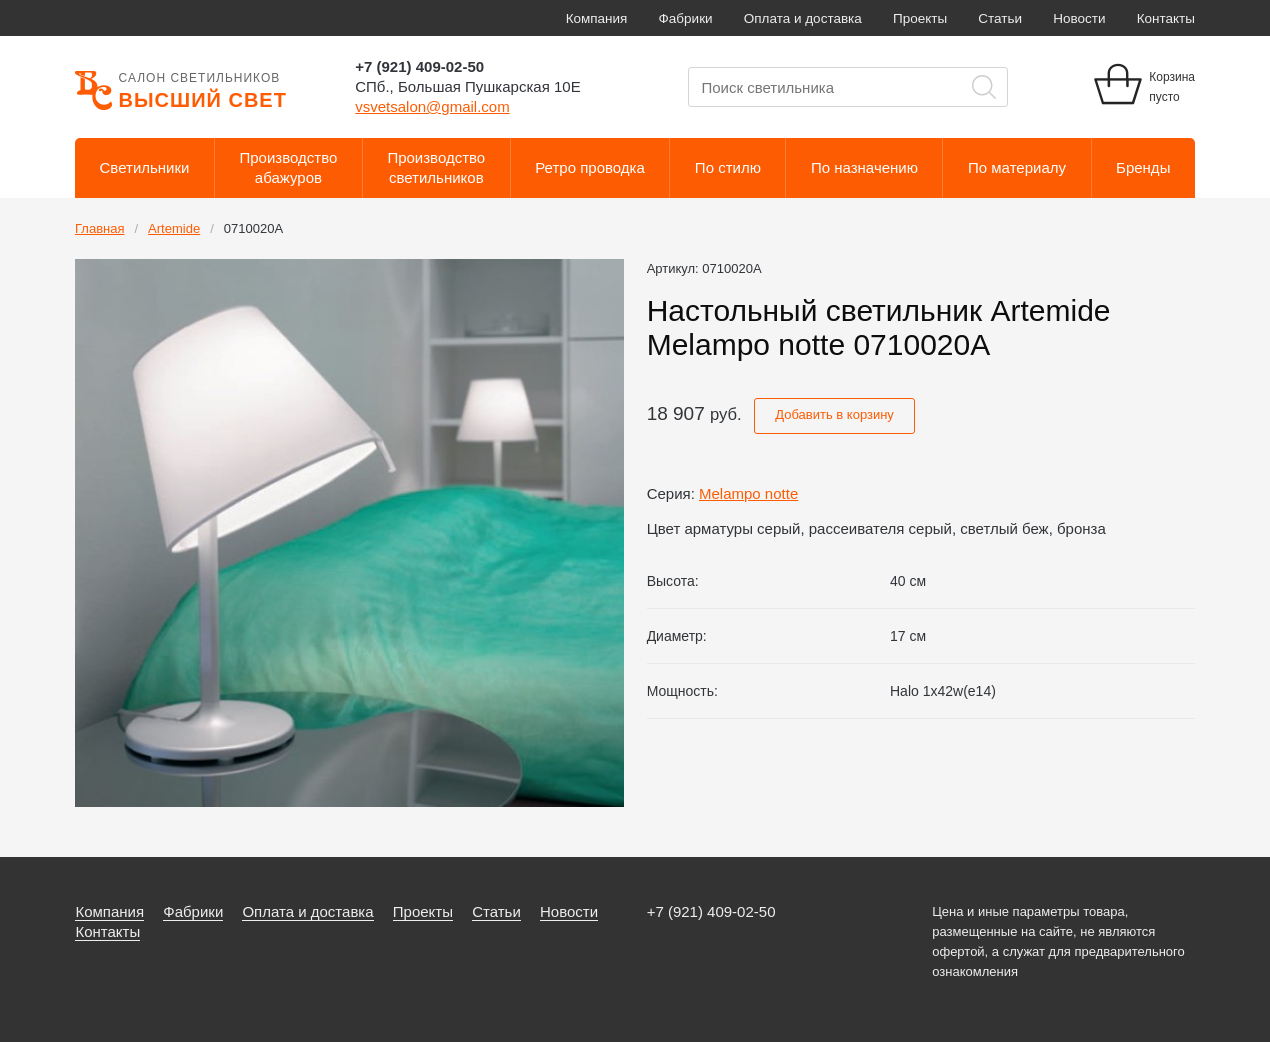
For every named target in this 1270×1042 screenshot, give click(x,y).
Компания (597, 18)
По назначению (864, 167)
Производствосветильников (436, 167)
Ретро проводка (590, 167)
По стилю (728, 167)
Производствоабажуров (289, 167)
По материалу (1017, 167)
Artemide (174, 228)
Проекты (920, 18)
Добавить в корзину (834, 414)
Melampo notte (748, 493)
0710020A (253, 228)
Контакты (1166, 18)
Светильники (145, 167)
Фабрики (686, 18)
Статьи (1000, 18)
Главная (99, 228)
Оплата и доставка (803, 18)
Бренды (1143, 167)
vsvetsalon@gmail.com (432, 106)
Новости (1079, 18)
